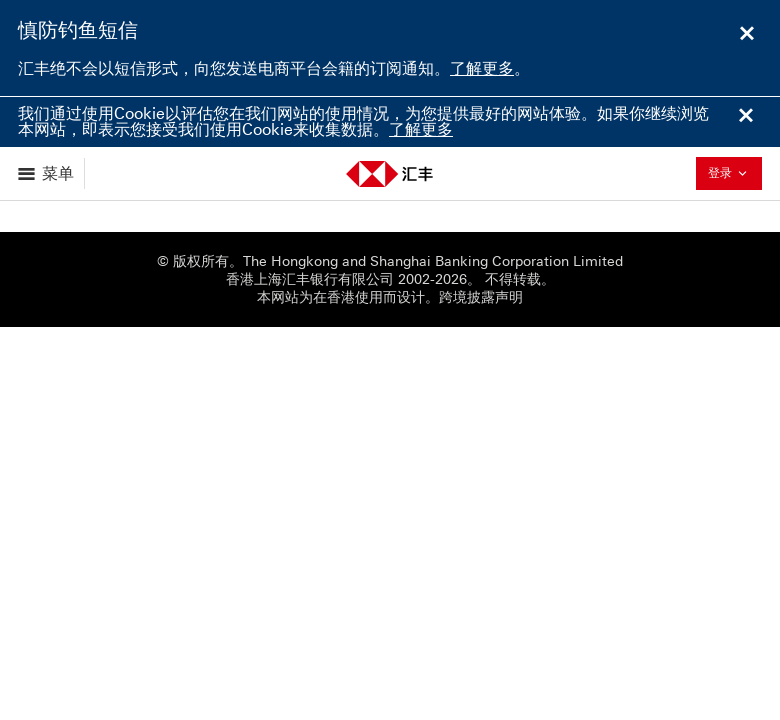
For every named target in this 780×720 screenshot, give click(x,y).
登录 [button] (733, 172)
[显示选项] (47, 173)
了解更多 (482, 68)
